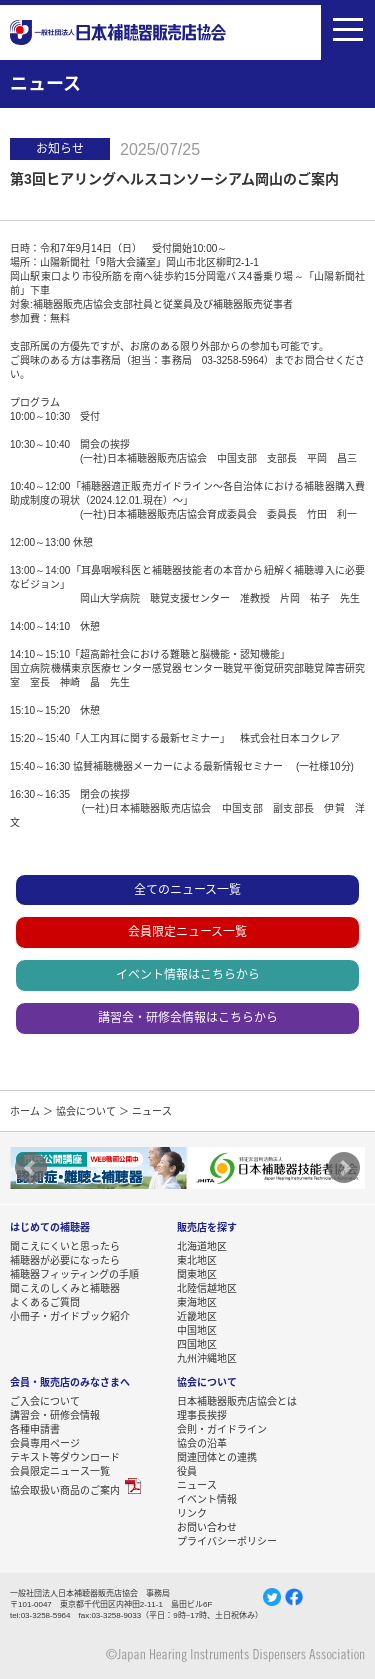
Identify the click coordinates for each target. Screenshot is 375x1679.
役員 (187, 1471)
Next (344, 1168)
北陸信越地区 (207, 1288)
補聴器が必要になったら (65, 1260)
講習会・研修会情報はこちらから (188, 1018)
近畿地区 (197, 1316)
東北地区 (197, 1260)
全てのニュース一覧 (187, 890)
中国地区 (197, 1330)
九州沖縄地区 (207, 1358)
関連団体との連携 (217, 1457)
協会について (86, 1111)
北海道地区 (202, 1246)
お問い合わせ (207, 1527)
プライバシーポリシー (227, 1541)
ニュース (197, 1485)
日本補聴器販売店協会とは (237, 1401)
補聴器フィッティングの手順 (74, 1274)
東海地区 (197, 1302)
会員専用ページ (45, 1443)
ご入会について (45, 1401)
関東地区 (197, 1274)
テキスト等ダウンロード (65, 1457)
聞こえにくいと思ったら (65, 1246)
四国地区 (197, 1344)
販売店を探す (207, 1227)
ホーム (25, 1111)
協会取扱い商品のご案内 (65, 1490)
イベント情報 (207, 1499)
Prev (31, 1168)
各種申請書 (35, 1429)
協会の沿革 (202, 1443)
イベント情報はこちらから (188, 975)
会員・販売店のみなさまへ (70, 1382)
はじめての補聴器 (50, 1227)
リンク (192, 1513)
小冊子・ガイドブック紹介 (70, 1316)
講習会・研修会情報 (55, 1415)
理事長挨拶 (202, 1415)
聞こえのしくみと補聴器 (65, 1288)
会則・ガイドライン (222, 1429)
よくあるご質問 (45, 1302)
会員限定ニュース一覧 (187, 932)
